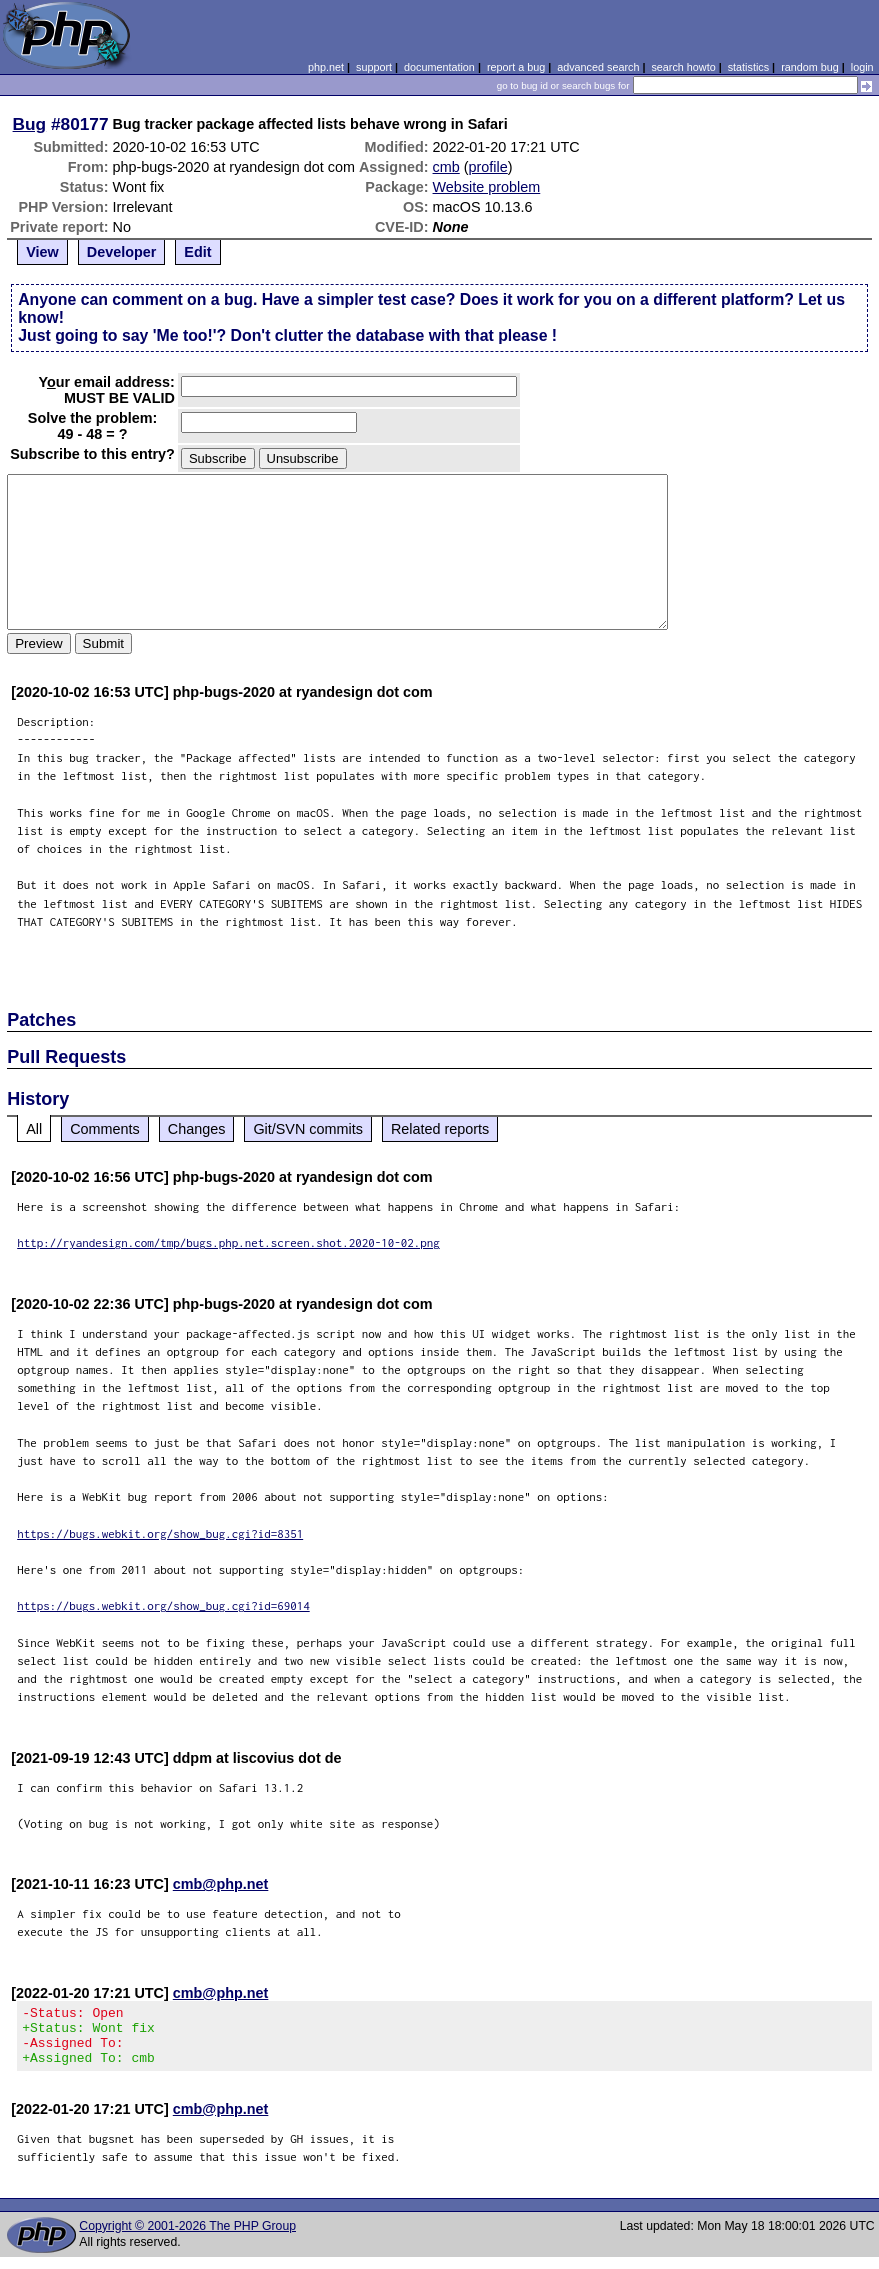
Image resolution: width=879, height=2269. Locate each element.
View (42, 252)
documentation (439, 67)
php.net (326, 67)
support (374, 67)
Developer (122, 252)
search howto (683, 67)
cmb (446, 167)
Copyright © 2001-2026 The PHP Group (187, 2238)
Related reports (440, 1129)
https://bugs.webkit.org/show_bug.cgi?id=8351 (160, 1533)
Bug (30, 124)
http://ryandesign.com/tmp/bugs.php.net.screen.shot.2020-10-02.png (228, 1242)
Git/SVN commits (308, 1129)
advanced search (598, 67)
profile (488, 167)
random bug (810, 67)
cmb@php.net (221, 1884)
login (862, 67)
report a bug (516, 67)
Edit (197, 252)
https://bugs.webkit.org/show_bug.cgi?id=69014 (163, 1605)
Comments (105, 1129)
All (34, 1129)
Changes (197, 1129)
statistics (748, 67)
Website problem (487, 187)
